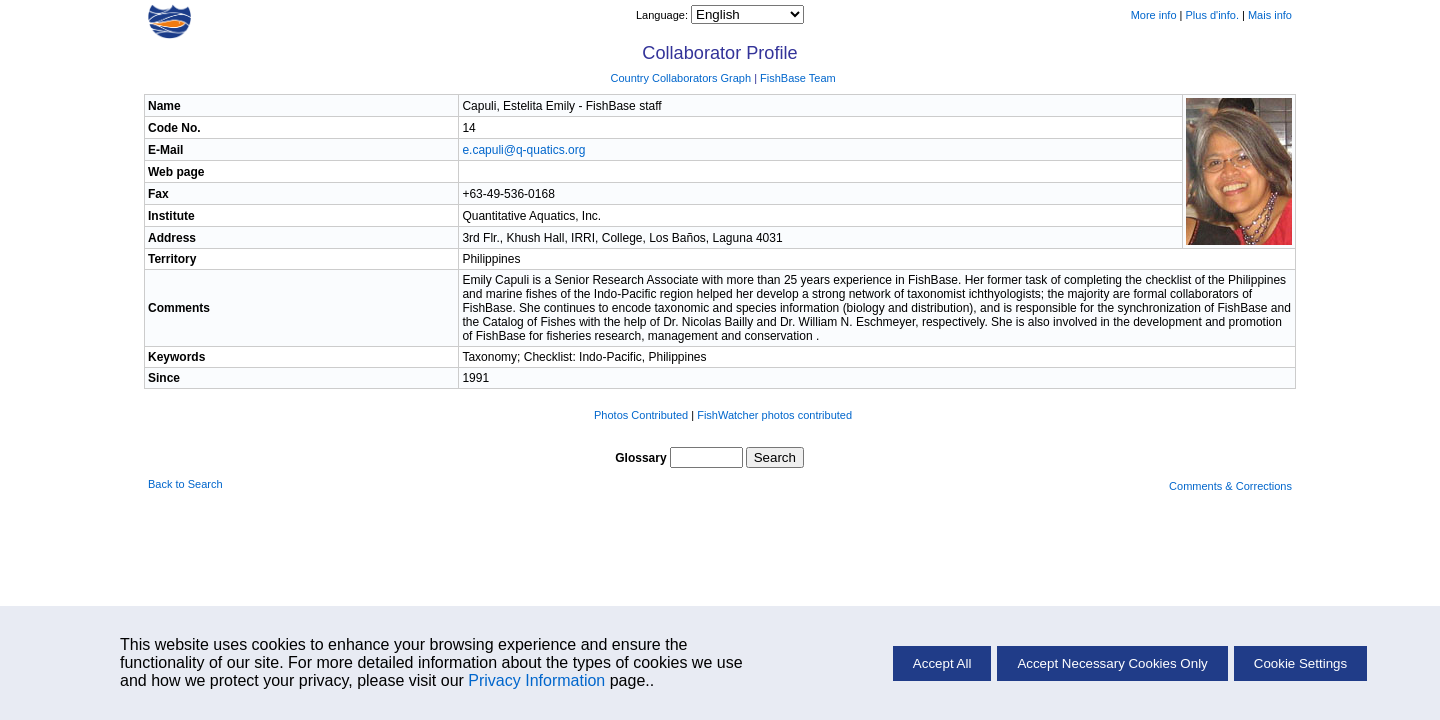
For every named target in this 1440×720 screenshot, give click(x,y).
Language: (663, 15)
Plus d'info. (1212, 15)
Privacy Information (536, 680)
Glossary (640, 458)
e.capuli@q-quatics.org (523, 150)
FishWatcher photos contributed (774, 415)
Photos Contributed (641, 415)
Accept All (942, 663)
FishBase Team (798, 78)
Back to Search (185, 484)
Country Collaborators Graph (680, 78)
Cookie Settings (1300, 663)
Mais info (1270, 15)
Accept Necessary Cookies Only (1112, 663)
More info (1154, 15)
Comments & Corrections (1230, 486)
